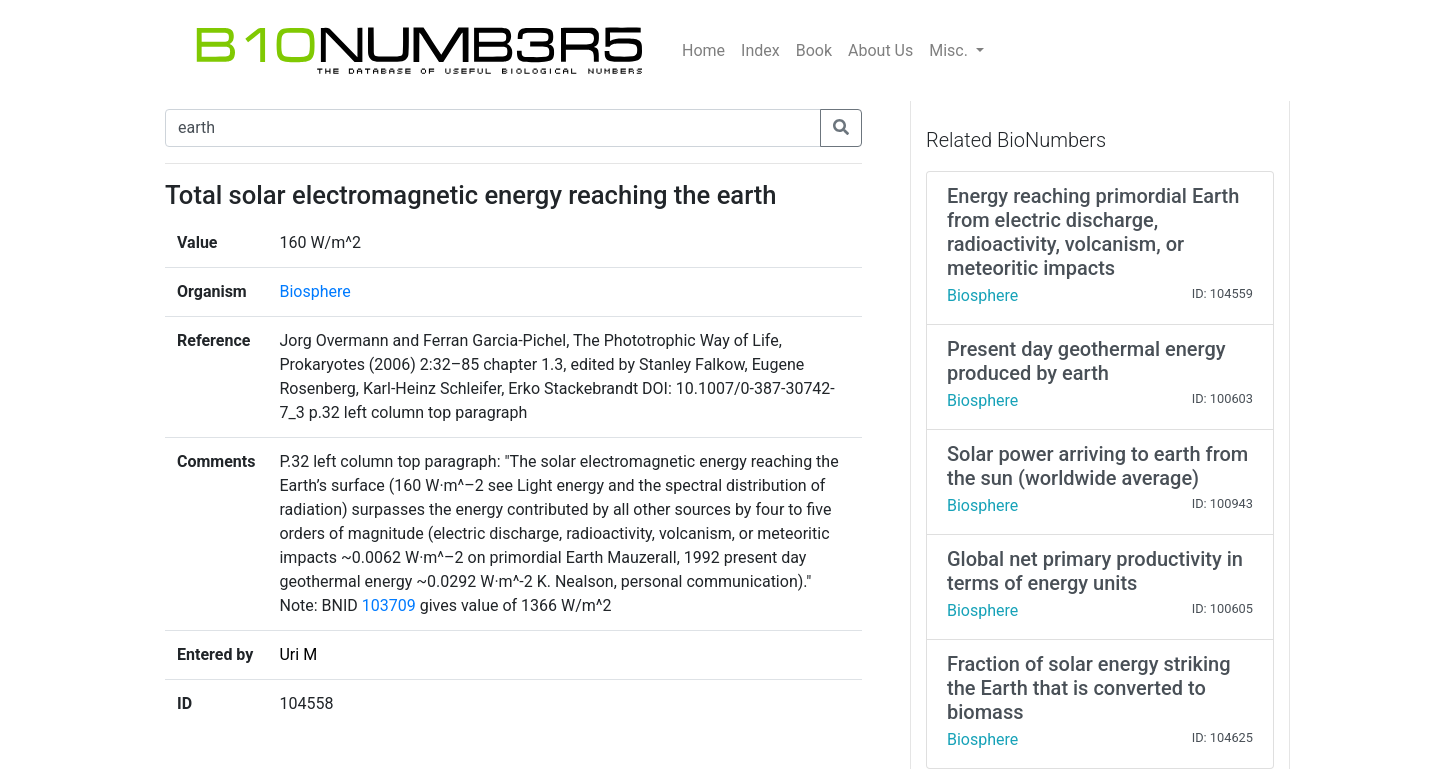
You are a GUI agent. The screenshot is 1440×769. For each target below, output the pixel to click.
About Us (880, 50)
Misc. (950, 50)
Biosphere (314, 291)
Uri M (298, 654)
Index (760, 50)
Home (703, 50)
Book (814, 50)
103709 (389, 605)
